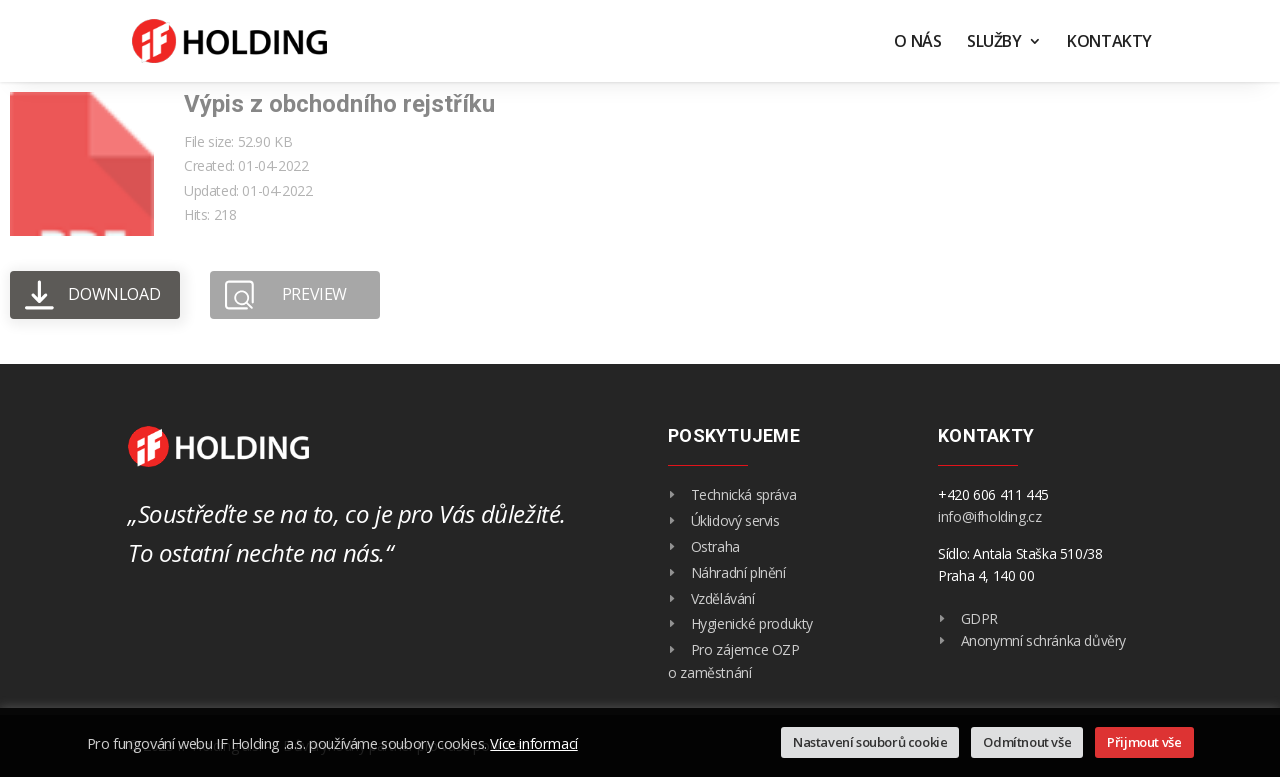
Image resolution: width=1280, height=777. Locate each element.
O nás (917, 42)
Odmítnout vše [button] (1027, 742)
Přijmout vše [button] (1144, 742)
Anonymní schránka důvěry (1043, 640)
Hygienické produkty (752, 623)
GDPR (979, 618)
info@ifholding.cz (989, 516)
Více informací (533, 743)
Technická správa (744, 494)
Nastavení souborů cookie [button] (870, 742)
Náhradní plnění (738, 572)
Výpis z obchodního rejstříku (339, 104)
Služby (994, 42)
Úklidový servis (735, 520)
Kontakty (1109, 42)
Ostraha (715, 546)
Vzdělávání (723, 598)
